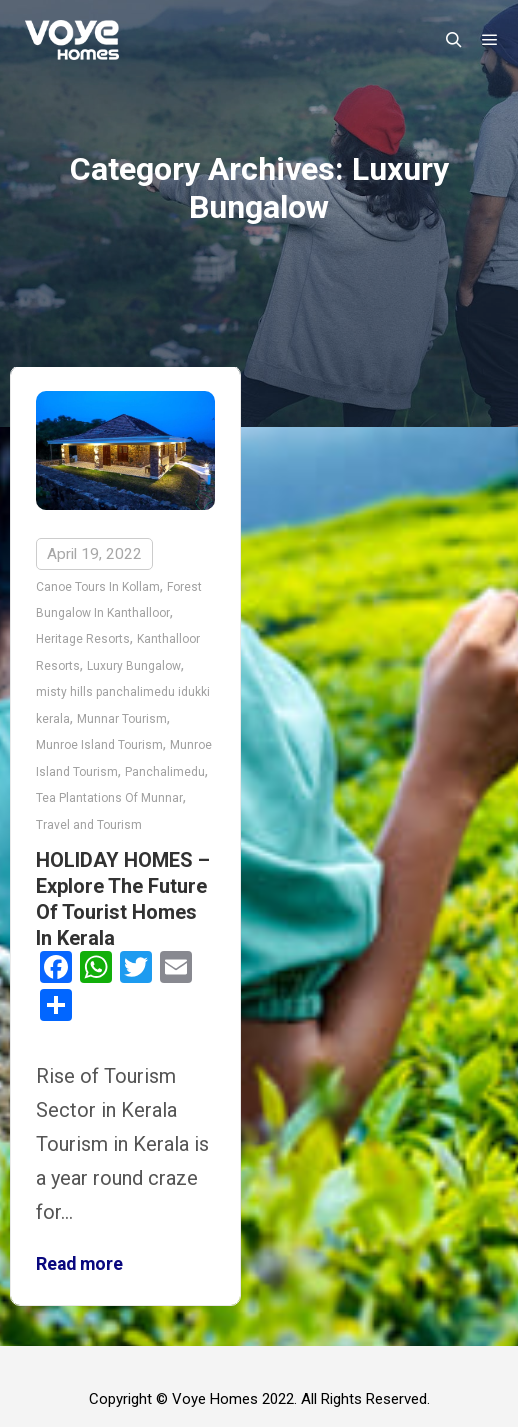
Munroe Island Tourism (99, 745)
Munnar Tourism (122, 719)
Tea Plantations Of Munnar (109, 798)
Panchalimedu (165, 772)
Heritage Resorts (83, 639)
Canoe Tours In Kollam (98, 587)
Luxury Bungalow (134, 666)
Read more (79, 1264)
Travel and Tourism (89, 825)
